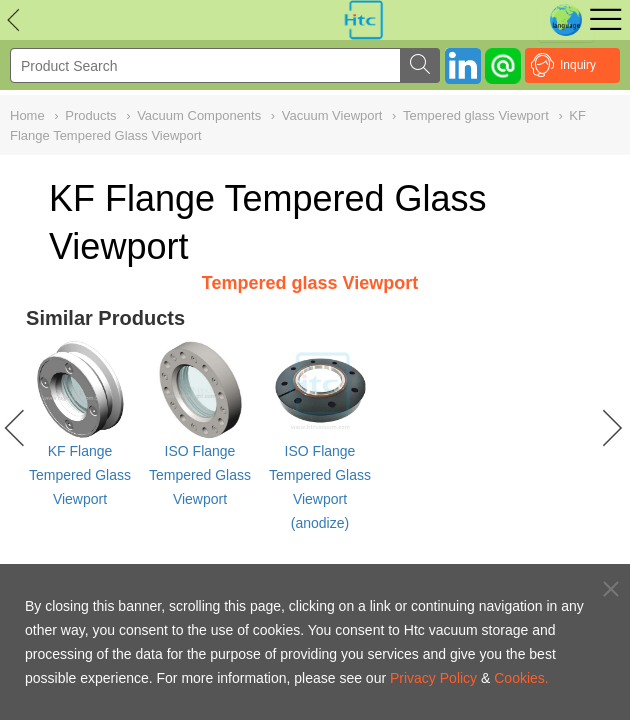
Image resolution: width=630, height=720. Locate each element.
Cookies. (521, 678)
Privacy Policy (433, 678)
